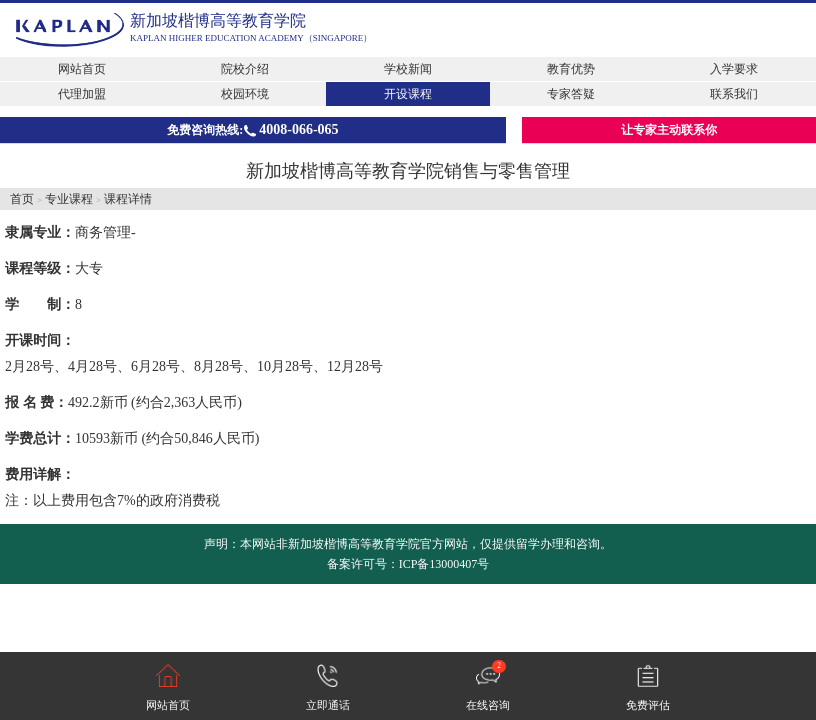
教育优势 (571, 69)
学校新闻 (408, 69)
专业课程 (69, 199)
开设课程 (408, 94)
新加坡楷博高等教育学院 (218, 20)
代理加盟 (82, 94)
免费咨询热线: (252, 129)
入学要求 (734, 69)
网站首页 (82, 69)
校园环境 (245, 94)
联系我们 (734, 94)
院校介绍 (245, 69)
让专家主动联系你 (669, 130)
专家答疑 (571, 94)
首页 (22, 199)
